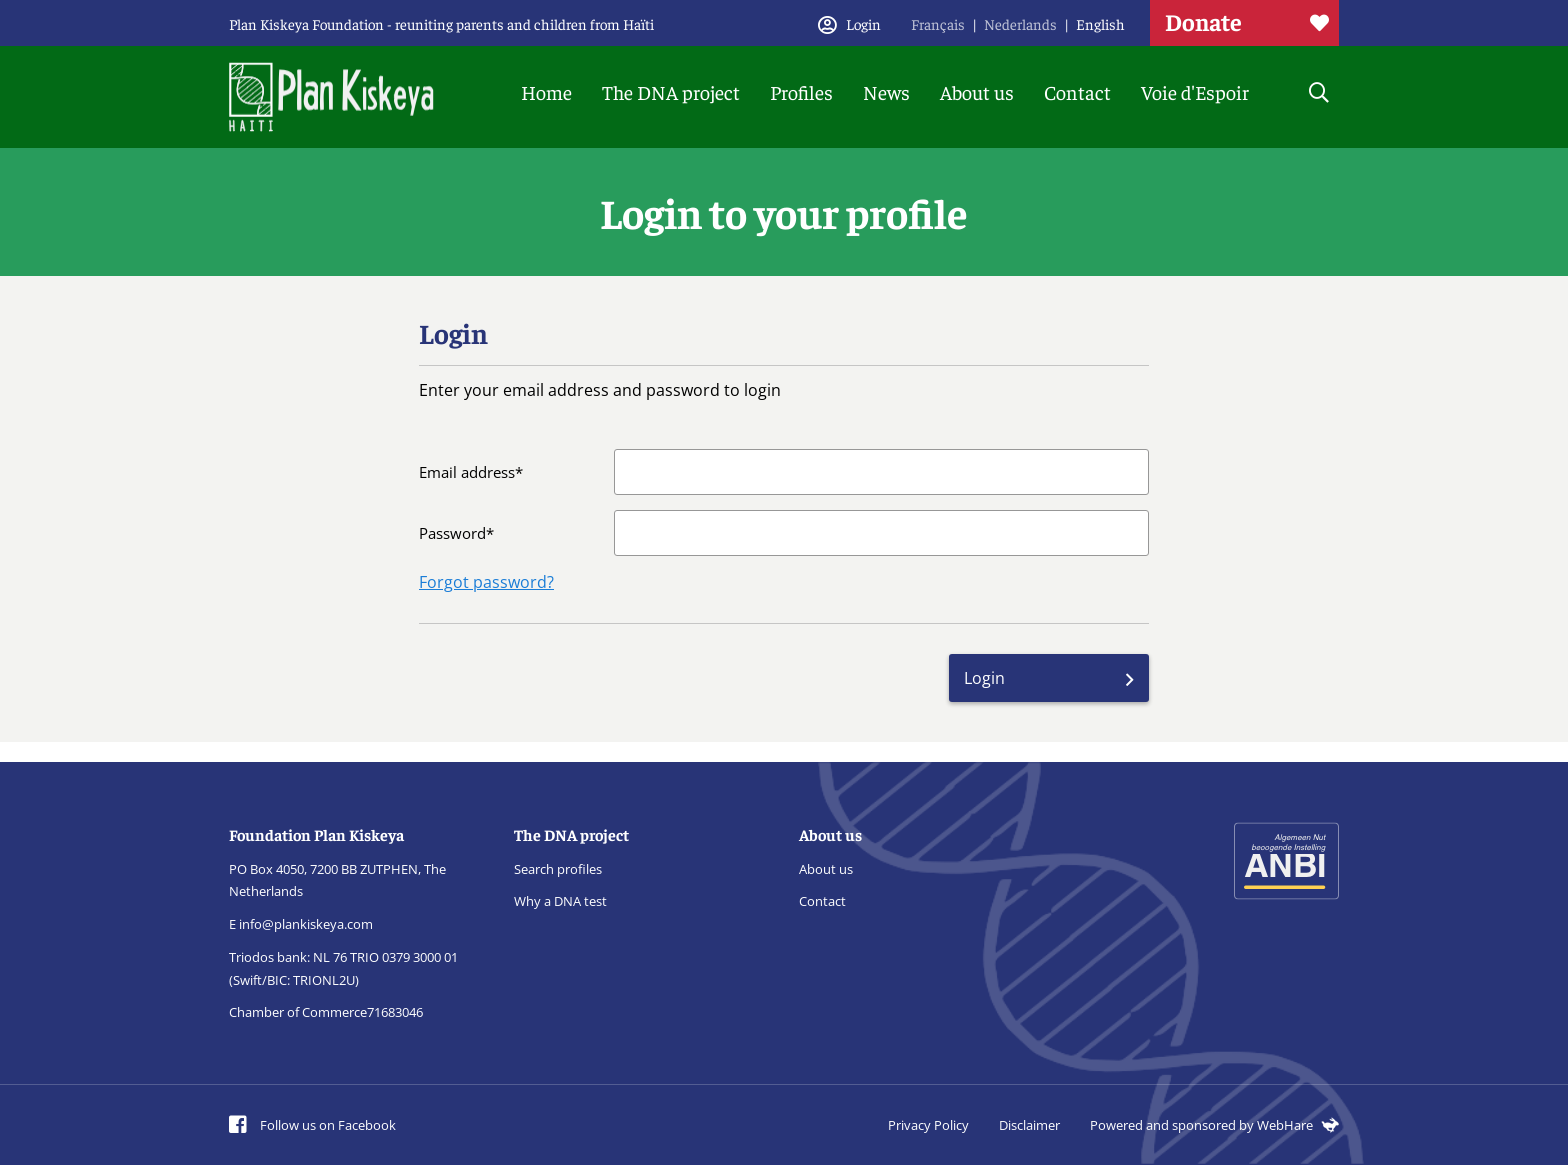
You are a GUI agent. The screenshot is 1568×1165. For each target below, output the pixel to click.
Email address (467, 472)
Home (546, 91)
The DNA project (671, 91)
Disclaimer (1029, 1125)
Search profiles (558, 869)
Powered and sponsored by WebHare (1214, 1125)
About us (977, 91)
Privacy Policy (928, 1125)
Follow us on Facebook (312, 1125)
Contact (1077, 91)
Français (938, 23)
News (886, 91)
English (1100, 23)
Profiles (801, 91)
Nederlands (1020, 23)
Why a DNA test (560, 901)
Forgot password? (486, 582)
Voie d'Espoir (1195, 91)
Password (452, 533)
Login (984, 678)
